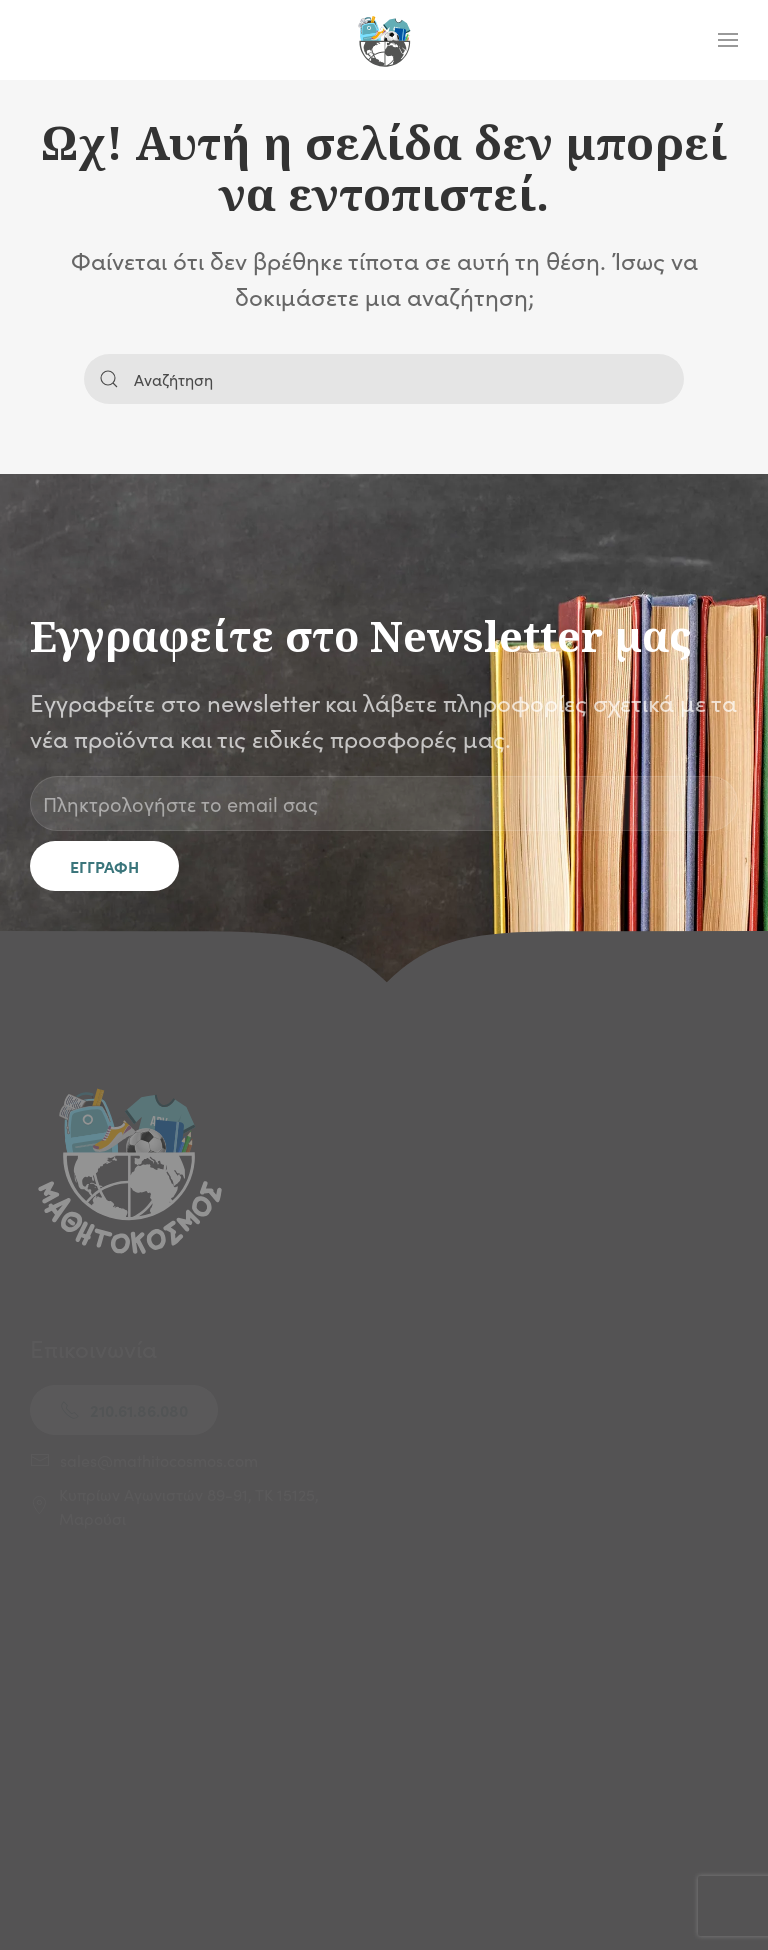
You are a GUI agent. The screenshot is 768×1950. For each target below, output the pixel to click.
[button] (728, 40)
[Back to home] (384, 40)
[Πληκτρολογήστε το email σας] (384, 803)
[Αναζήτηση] (384, 379)
